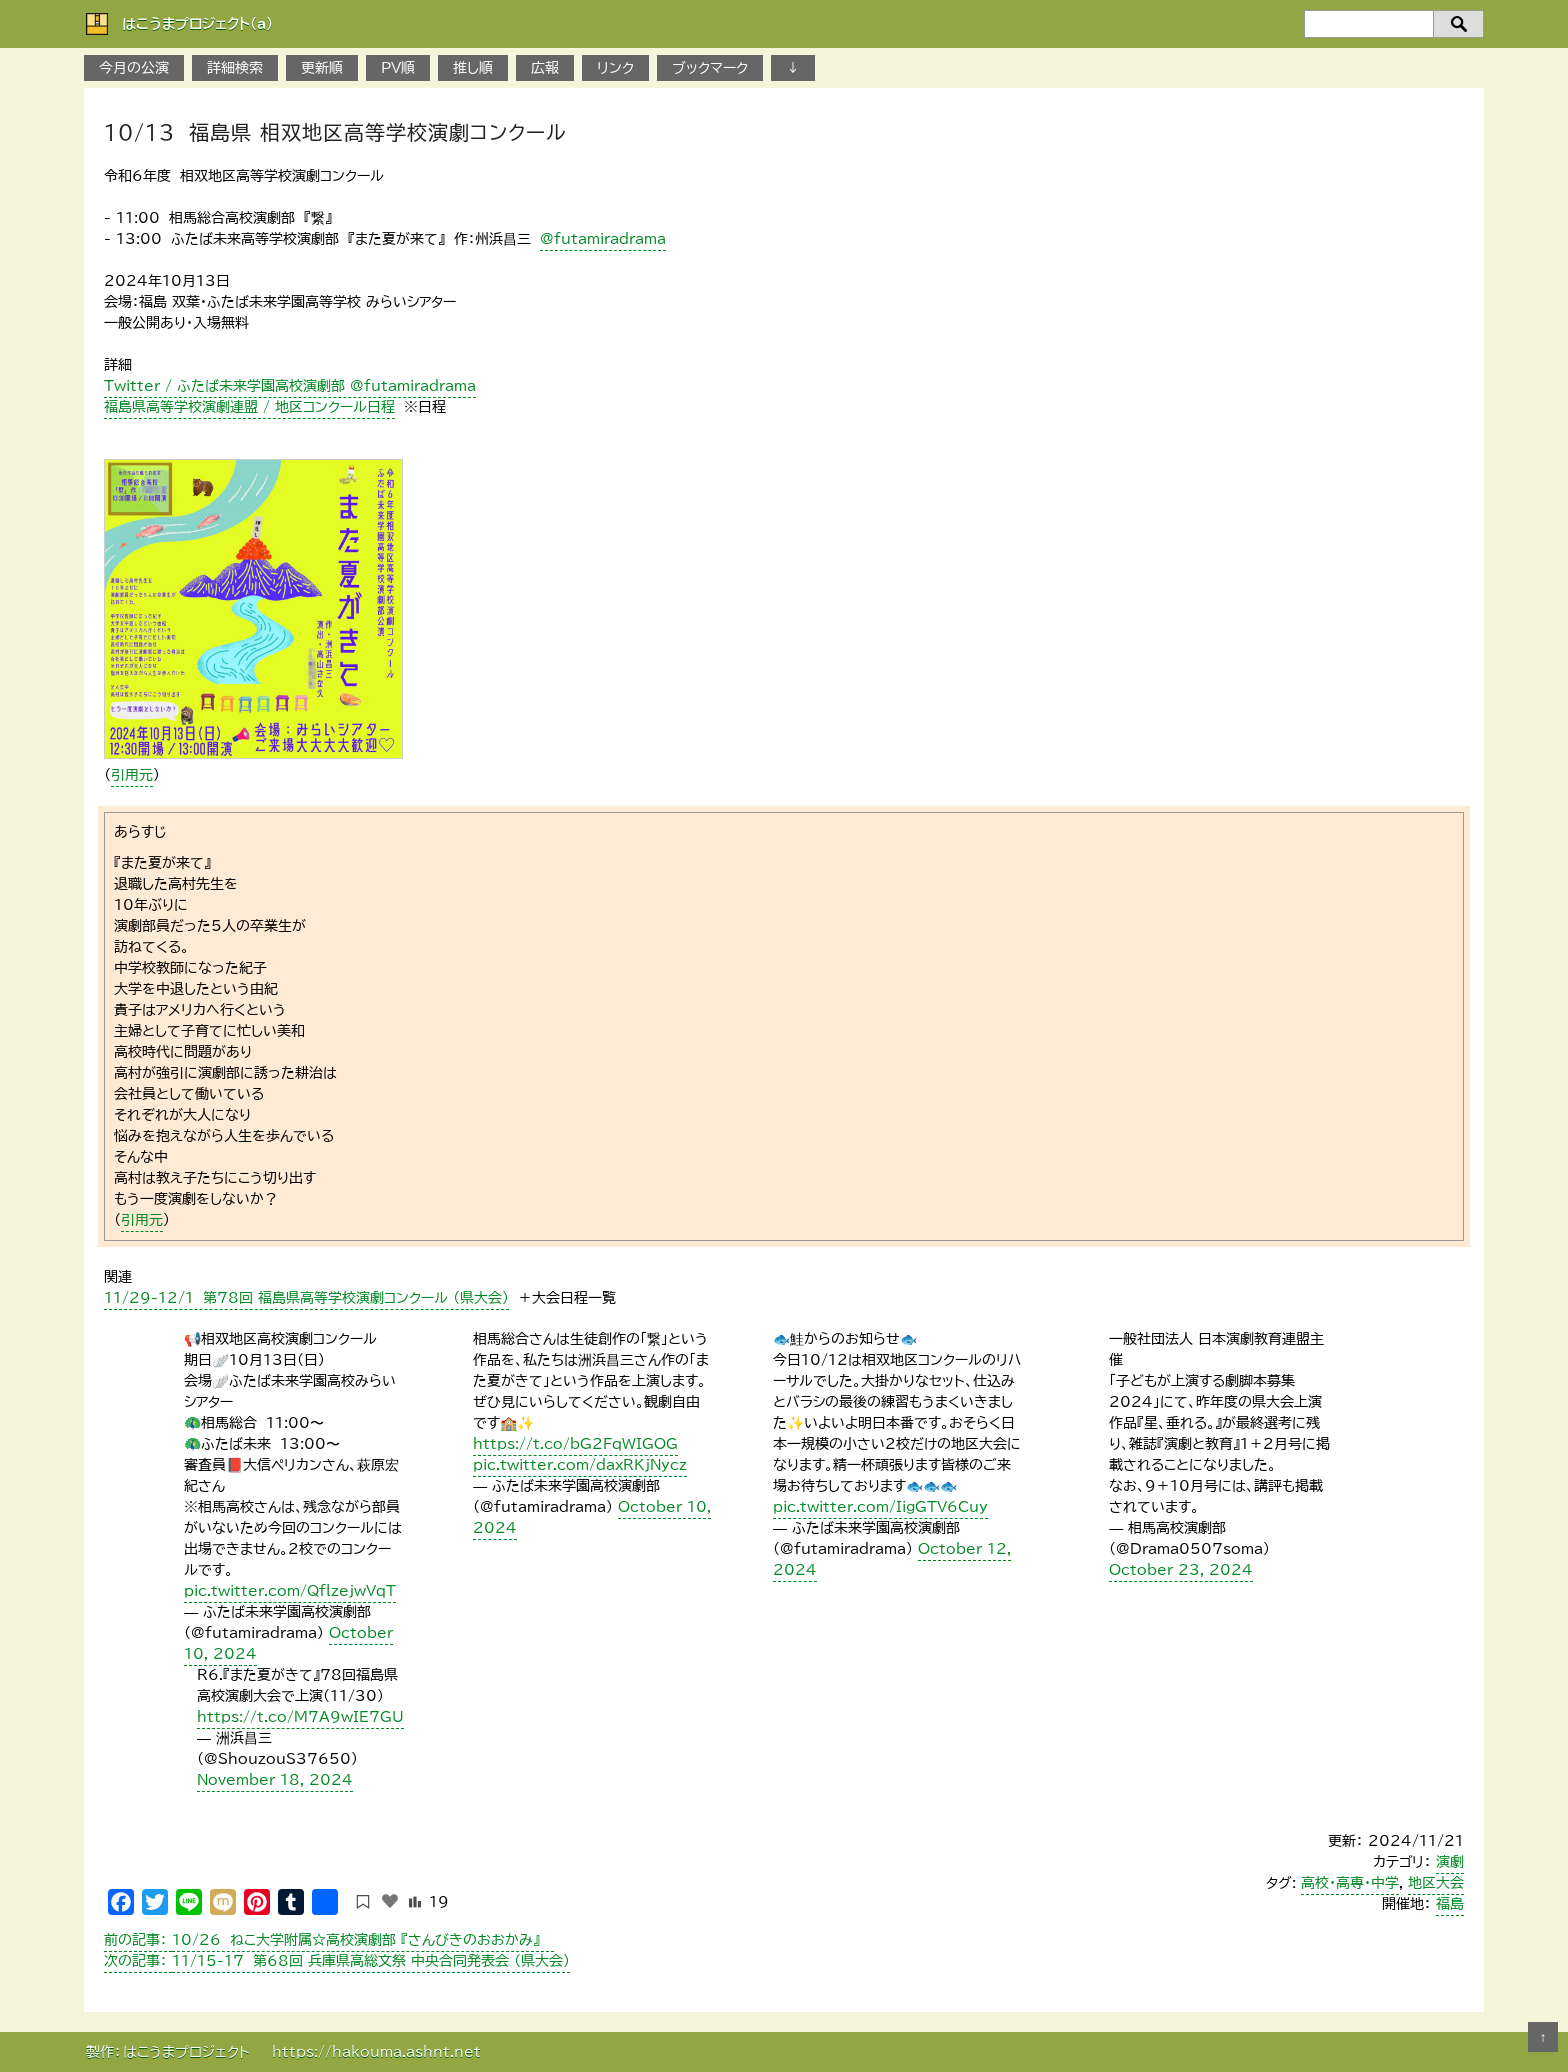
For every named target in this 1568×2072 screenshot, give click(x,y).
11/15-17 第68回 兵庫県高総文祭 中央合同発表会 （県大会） (337, 1961)
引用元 (132, 775)
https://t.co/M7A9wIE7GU (300, 1717)
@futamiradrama (603, 239)
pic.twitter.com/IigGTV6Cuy (880, 1507)
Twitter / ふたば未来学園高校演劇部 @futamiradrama (290, 386)
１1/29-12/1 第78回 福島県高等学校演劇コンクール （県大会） (306, 1298)
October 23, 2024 (1181, 1570)
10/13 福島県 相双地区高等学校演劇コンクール (335, 132)
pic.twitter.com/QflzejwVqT (290, 1591)
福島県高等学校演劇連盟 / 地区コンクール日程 (249, 407)
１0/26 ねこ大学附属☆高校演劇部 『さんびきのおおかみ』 (329, 1940)
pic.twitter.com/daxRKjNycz (580, 1465)
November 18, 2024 (275, 1780)
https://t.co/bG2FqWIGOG (575, 1444)
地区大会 (1436, 1883)
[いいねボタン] (390, 1901)
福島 (1450, 1904)
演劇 (1450, 1862)
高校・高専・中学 (1350, 1883)
